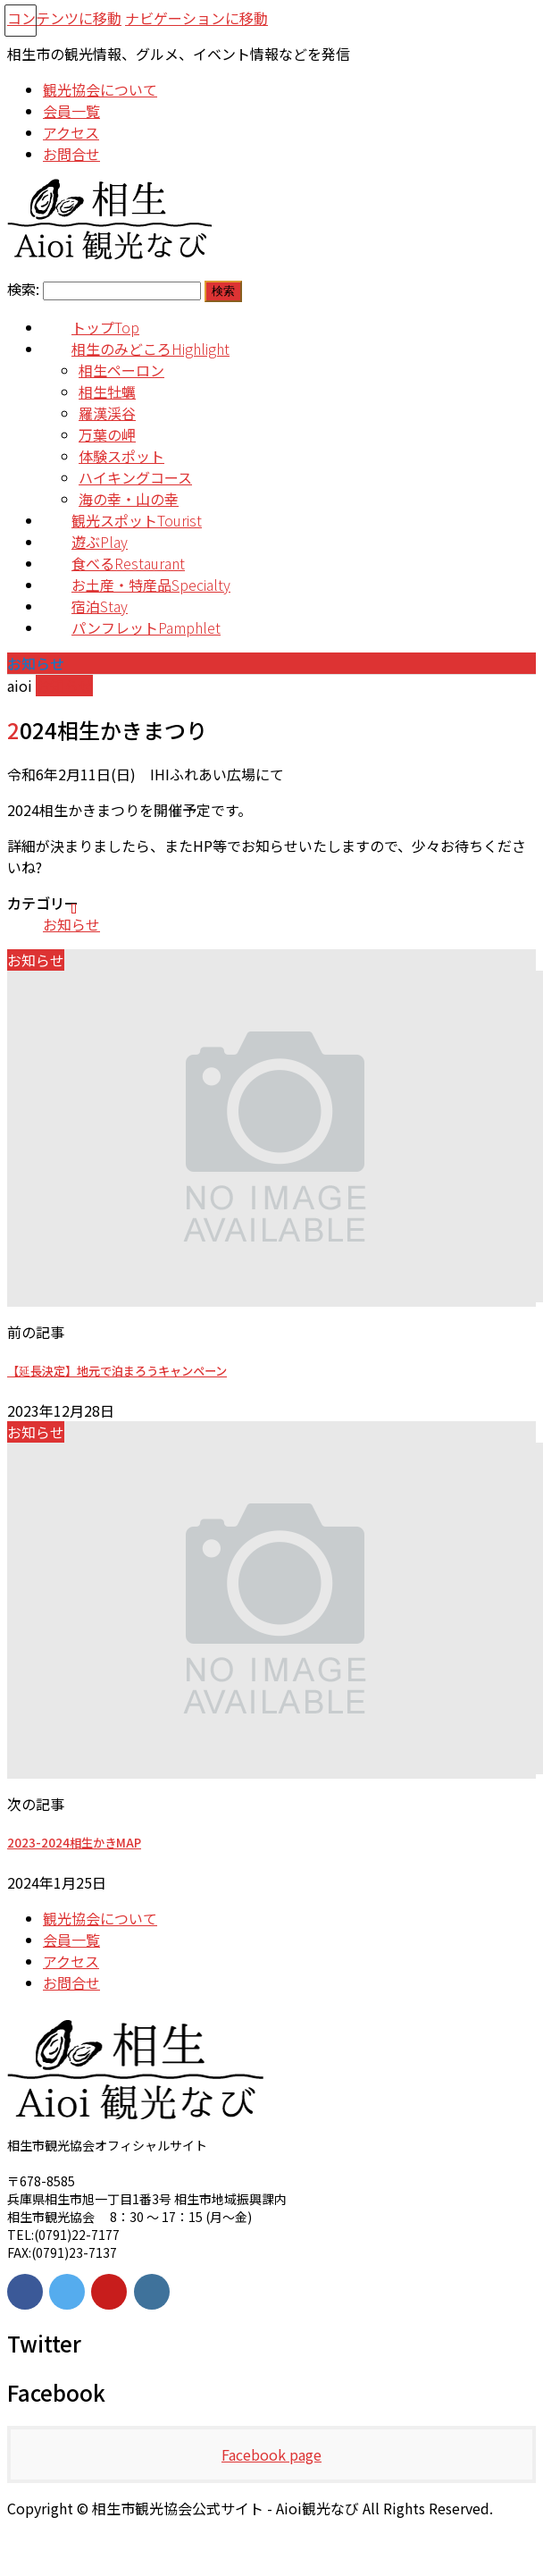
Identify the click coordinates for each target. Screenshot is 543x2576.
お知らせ (71, 924)
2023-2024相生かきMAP (74, 1842)
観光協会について (100, 1918)
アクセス (71, 1961)
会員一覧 (71, 1939)
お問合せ (71, 1982)
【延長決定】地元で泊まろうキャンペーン (117, 1370)
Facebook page (271, 2454)
